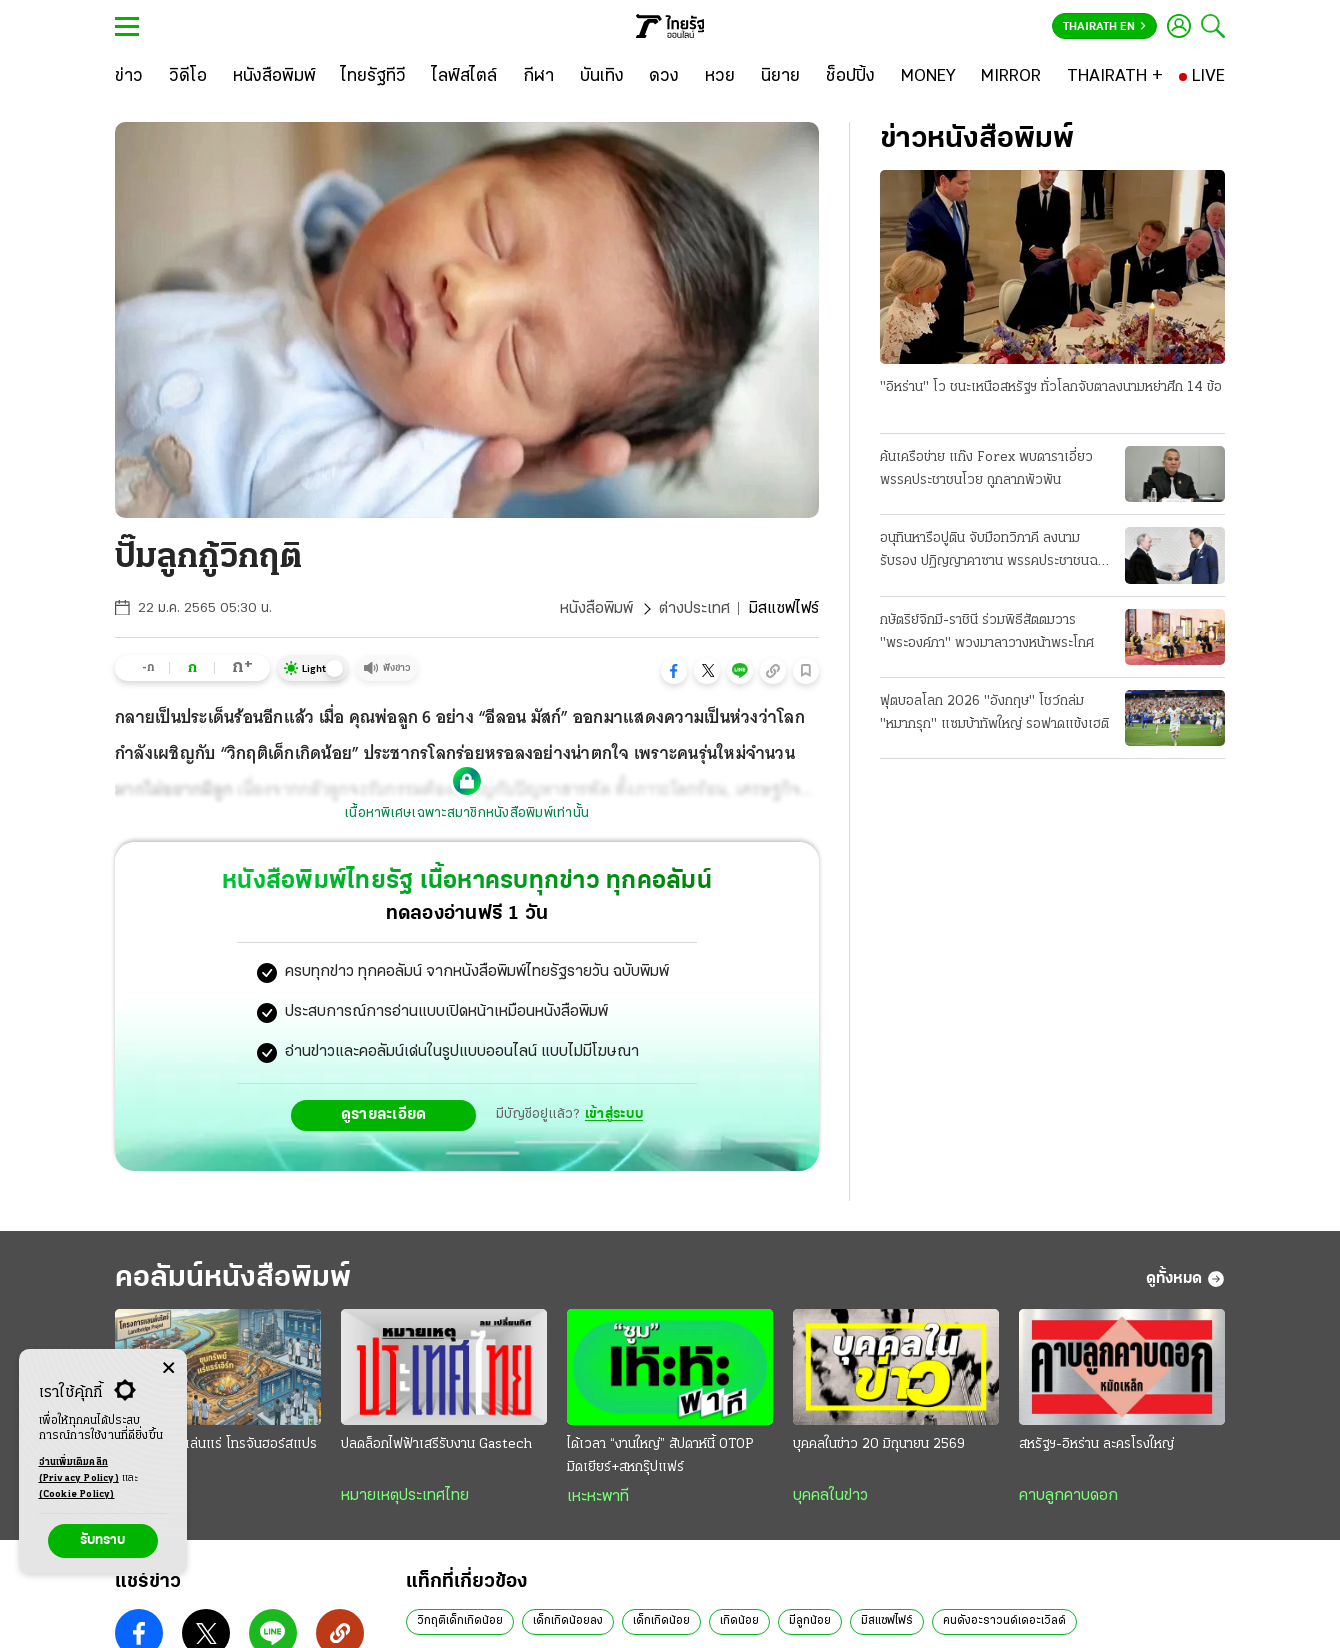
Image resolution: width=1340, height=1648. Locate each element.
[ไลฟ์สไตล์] (464, 77)
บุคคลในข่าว (830, 1496)
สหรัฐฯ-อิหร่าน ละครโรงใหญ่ (1096, 1444)
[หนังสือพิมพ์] (274, 77)
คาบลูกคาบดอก (1068, 1496)
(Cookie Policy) (77, 1494)
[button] (674, 671)
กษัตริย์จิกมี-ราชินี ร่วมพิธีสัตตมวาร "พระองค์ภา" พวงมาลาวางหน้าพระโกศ (987, 632)
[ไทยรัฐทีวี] (373, 77)
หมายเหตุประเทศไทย (405, 1496)
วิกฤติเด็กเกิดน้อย (460, 1621)
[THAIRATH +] (1115, 77)
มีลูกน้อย (810, 1621)
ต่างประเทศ (694, 609)
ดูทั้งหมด (1185, 1279)
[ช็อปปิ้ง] (850, 77)
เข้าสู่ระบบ (614, 1114)
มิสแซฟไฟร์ (887, 1621)
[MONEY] (928, 77)
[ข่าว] (129, 77)
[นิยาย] (780, 77)
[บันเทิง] (602, 77)
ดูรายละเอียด (384, 1115)
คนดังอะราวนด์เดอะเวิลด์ (1004, 1621)
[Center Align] (168, 1368)
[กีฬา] (538, 77)
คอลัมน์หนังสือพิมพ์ (233, 1278)
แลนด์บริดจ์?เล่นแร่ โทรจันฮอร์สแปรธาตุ (216, 1456)
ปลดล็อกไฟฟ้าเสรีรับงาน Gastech (436, 1444)
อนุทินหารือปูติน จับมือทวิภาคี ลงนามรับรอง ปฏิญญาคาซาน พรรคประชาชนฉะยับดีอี (991, 552)
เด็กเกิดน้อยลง (568, 1621)
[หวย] (720, 77)
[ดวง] (664, 77)
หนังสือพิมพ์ (596, 609)
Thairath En (1104, 27)
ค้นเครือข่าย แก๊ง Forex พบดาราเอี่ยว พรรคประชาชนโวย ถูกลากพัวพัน (986, 469)
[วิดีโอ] (188, 77)
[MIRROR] (1011, 77)
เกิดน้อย (739, 1621)
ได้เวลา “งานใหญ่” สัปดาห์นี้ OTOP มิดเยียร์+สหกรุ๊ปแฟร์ (660, 1456)
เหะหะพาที (598, 1497)
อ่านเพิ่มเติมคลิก (79, 1472)
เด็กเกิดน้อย (661, 1621)
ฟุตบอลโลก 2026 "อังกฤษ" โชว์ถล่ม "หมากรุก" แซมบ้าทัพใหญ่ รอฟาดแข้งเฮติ (994, 713)
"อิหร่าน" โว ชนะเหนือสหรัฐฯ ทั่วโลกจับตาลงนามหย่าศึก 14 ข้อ (1051, 387)
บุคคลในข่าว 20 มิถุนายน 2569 (879, 1444)
